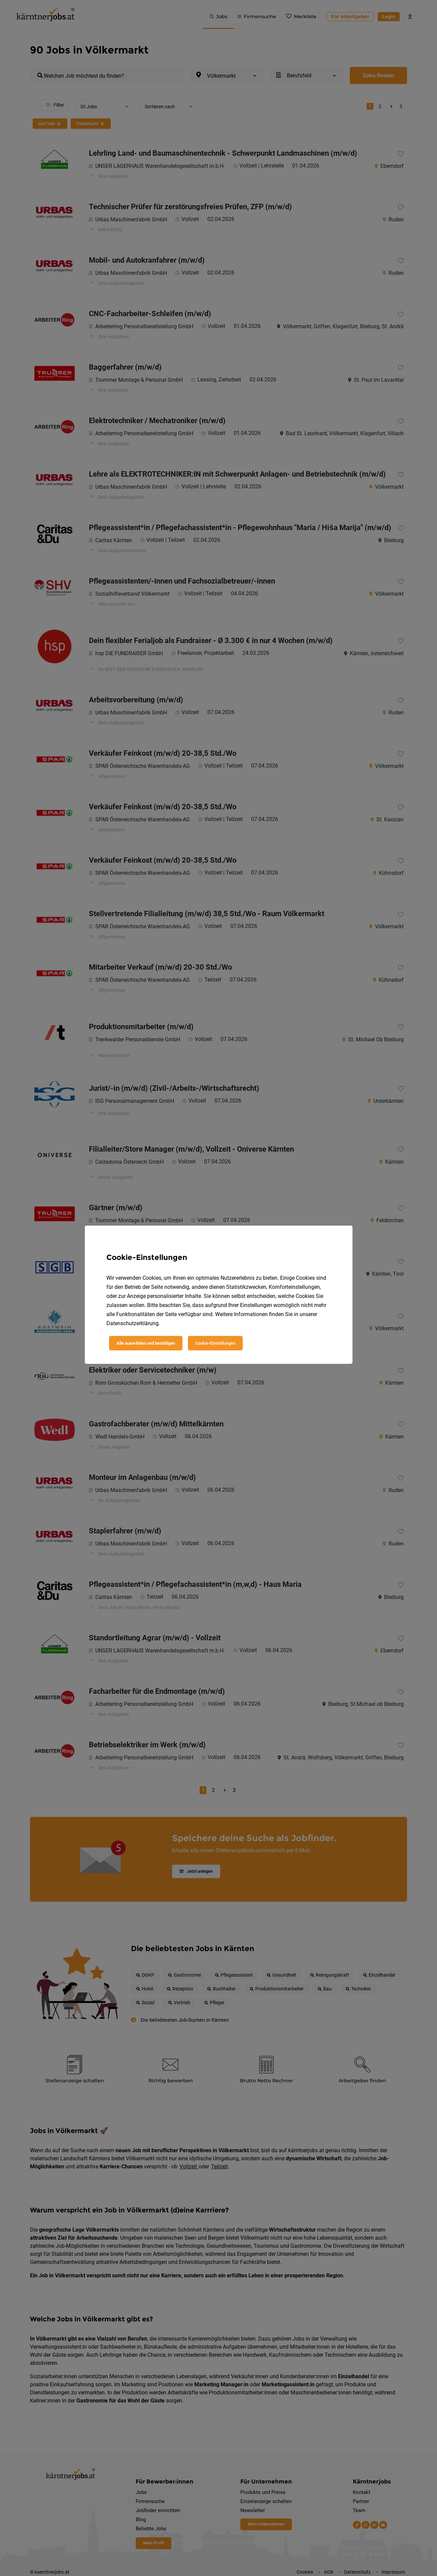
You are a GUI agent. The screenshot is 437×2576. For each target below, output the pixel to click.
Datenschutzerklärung (132, 1323)
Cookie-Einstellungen (215, 1343)
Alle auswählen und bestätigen (145, 1343)
